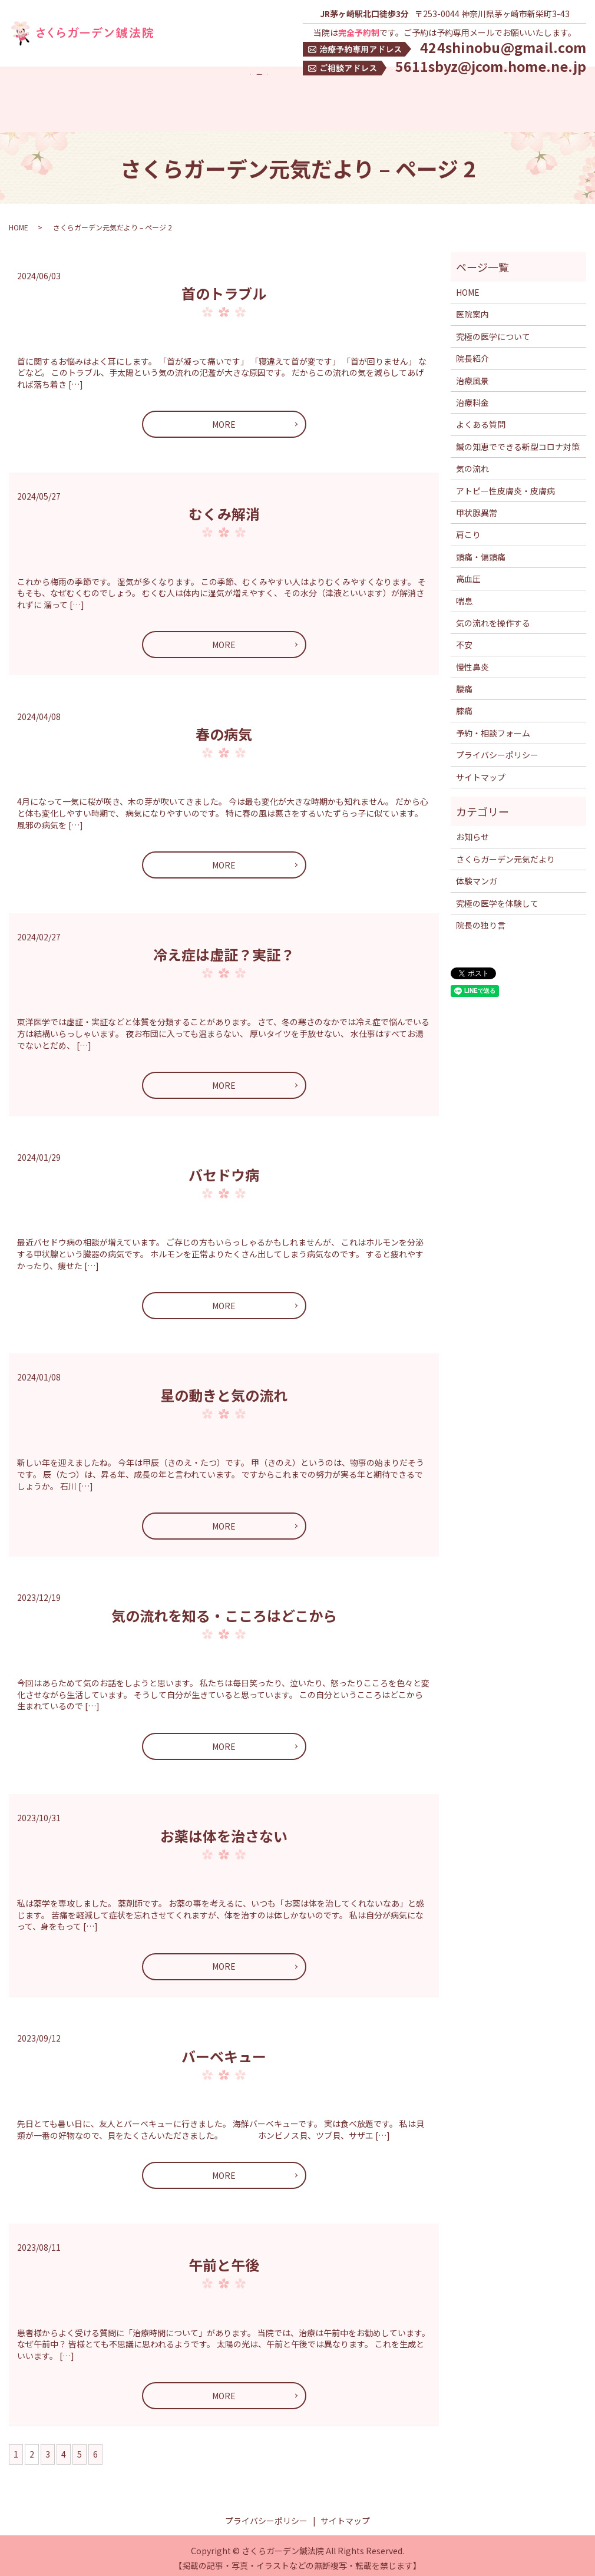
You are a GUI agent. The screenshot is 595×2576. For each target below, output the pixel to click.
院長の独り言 (480, 920)
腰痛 (464, 683)
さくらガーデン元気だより (505, 854)
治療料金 (279, 95)
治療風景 (323, 95)
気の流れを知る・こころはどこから (224, 1609)
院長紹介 (234, 95)
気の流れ (160, 114)
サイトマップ (480, 772)
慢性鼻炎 (472, 662)
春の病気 (224, 728)
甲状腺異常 (476, 507)
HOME (20, 95)
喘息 (464, 595)
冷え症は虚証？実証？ (224, 949)
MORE (224, 419)
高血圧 (468, 573)
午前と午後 (224, 2259)
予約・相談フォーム (493, 728)
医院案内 (104, 95)
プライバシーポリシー (497, 749)
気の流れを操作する (493, 617)
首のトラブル (223, 288)
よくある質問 (376, 95)
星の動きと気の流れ (223, 1389)
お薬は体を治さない (223, 1829)
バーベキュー (223, 2050)
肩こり (468, 529)
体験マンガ (527, 95)
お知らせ (472, 831)
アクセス (60, 95)
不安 (464, 639)
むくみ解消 (224, 508)
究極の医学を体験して (454, 95)
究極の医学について (170, 95)
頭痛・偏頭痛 (480, 551)
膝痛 (464, 705)
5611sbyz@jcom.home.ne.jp (490, 66)
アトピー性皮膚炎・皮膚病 (505, 485)
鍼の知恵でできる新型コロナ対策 (71, 114)
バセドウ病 (224, 1169)
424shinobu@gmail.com (503, 47)
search (197, 114)
